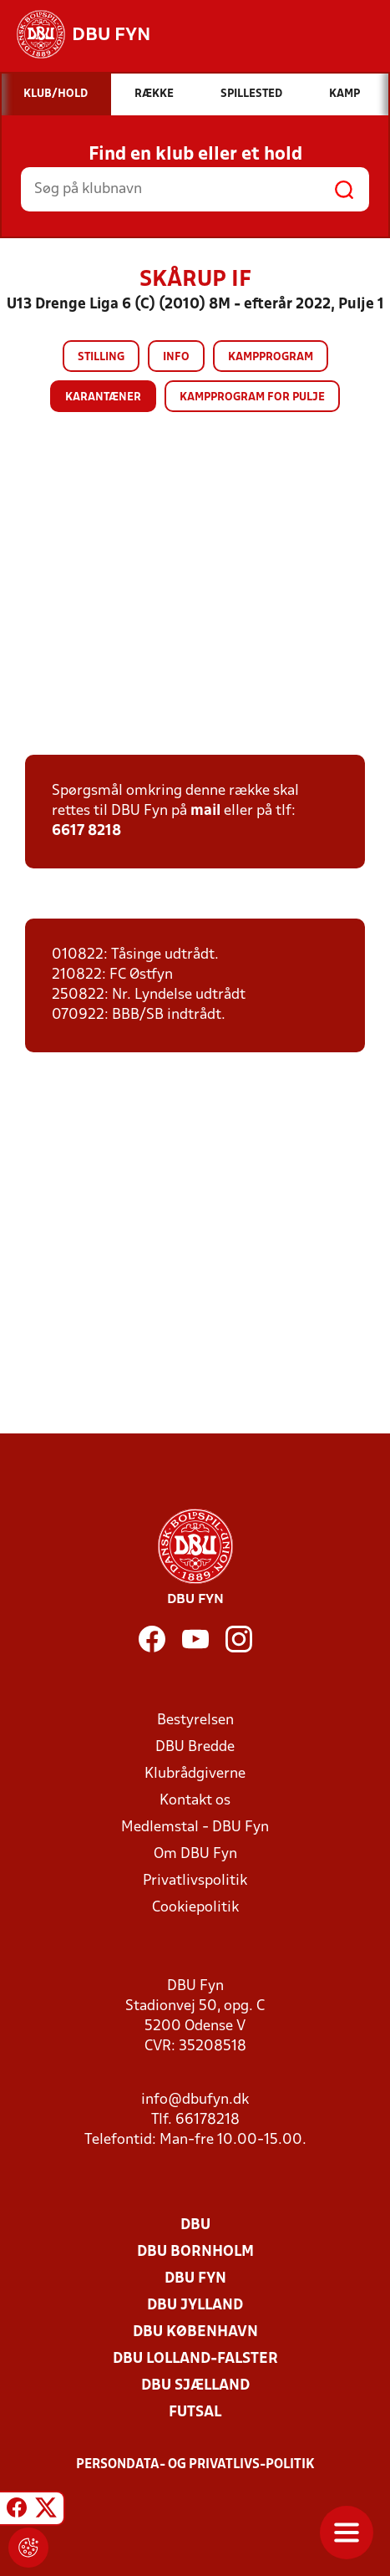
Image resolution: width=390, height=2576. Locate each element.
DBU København (195, 2332)
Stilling (101, 357)
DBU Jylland (195, 2306)
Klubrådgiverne (195, 1774)
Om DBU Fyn (195, 1854)
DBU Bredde (195, 1747)
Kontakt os (195, 1801)
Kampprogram (270, 357)
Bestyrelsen (195, 1720)
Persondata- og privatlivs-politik (195, 2465)
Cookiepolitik (195, 1908)
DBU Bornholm (195, 2252)
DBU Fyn (195, 2279)
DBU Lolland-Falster (195, 2359)
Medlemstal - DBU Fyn (195, 1827)
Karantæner (103, 397)
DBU (195, 2225)
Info (176, 357)
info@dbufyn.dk (195, 2100)
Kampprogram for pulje (252, 397)
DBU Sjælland (195, 2386)
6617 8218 (86, 831)
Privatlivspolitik (195, 1881)
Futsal (195, 2412)
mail (205, 811)
